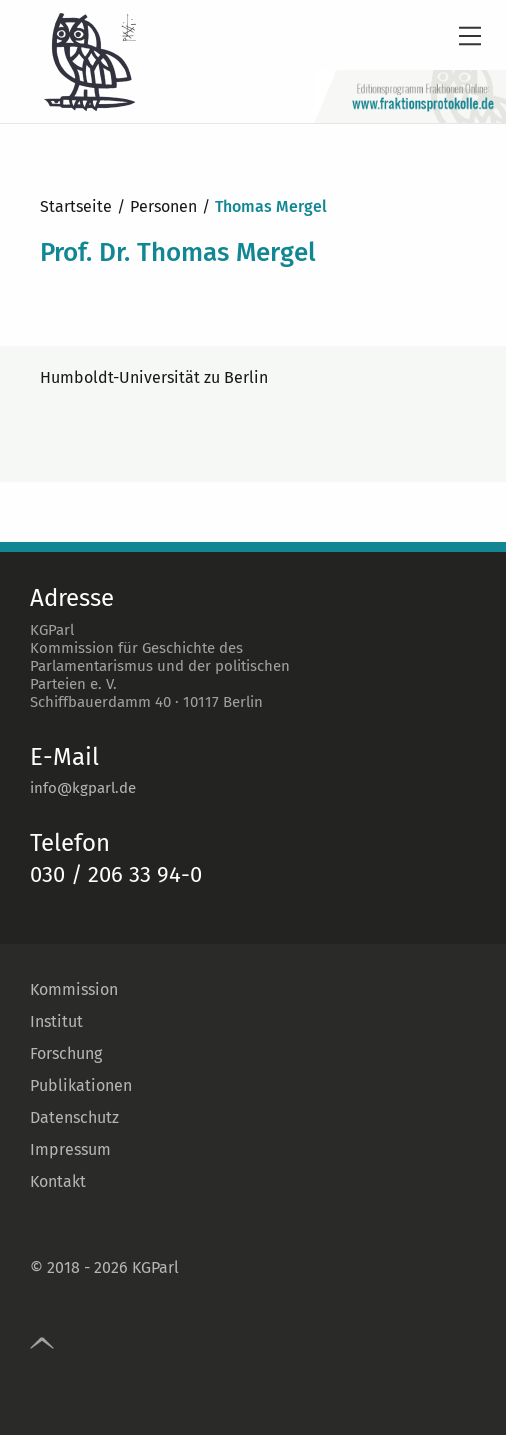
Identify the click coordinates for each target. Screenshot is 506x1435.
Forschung (66, 1053)
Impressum (70, 1149)
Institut (56, 1021)
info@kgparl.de (83, 788)
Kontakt (58, 1181)
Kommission (74, 989)
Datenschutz (74, 1117)
